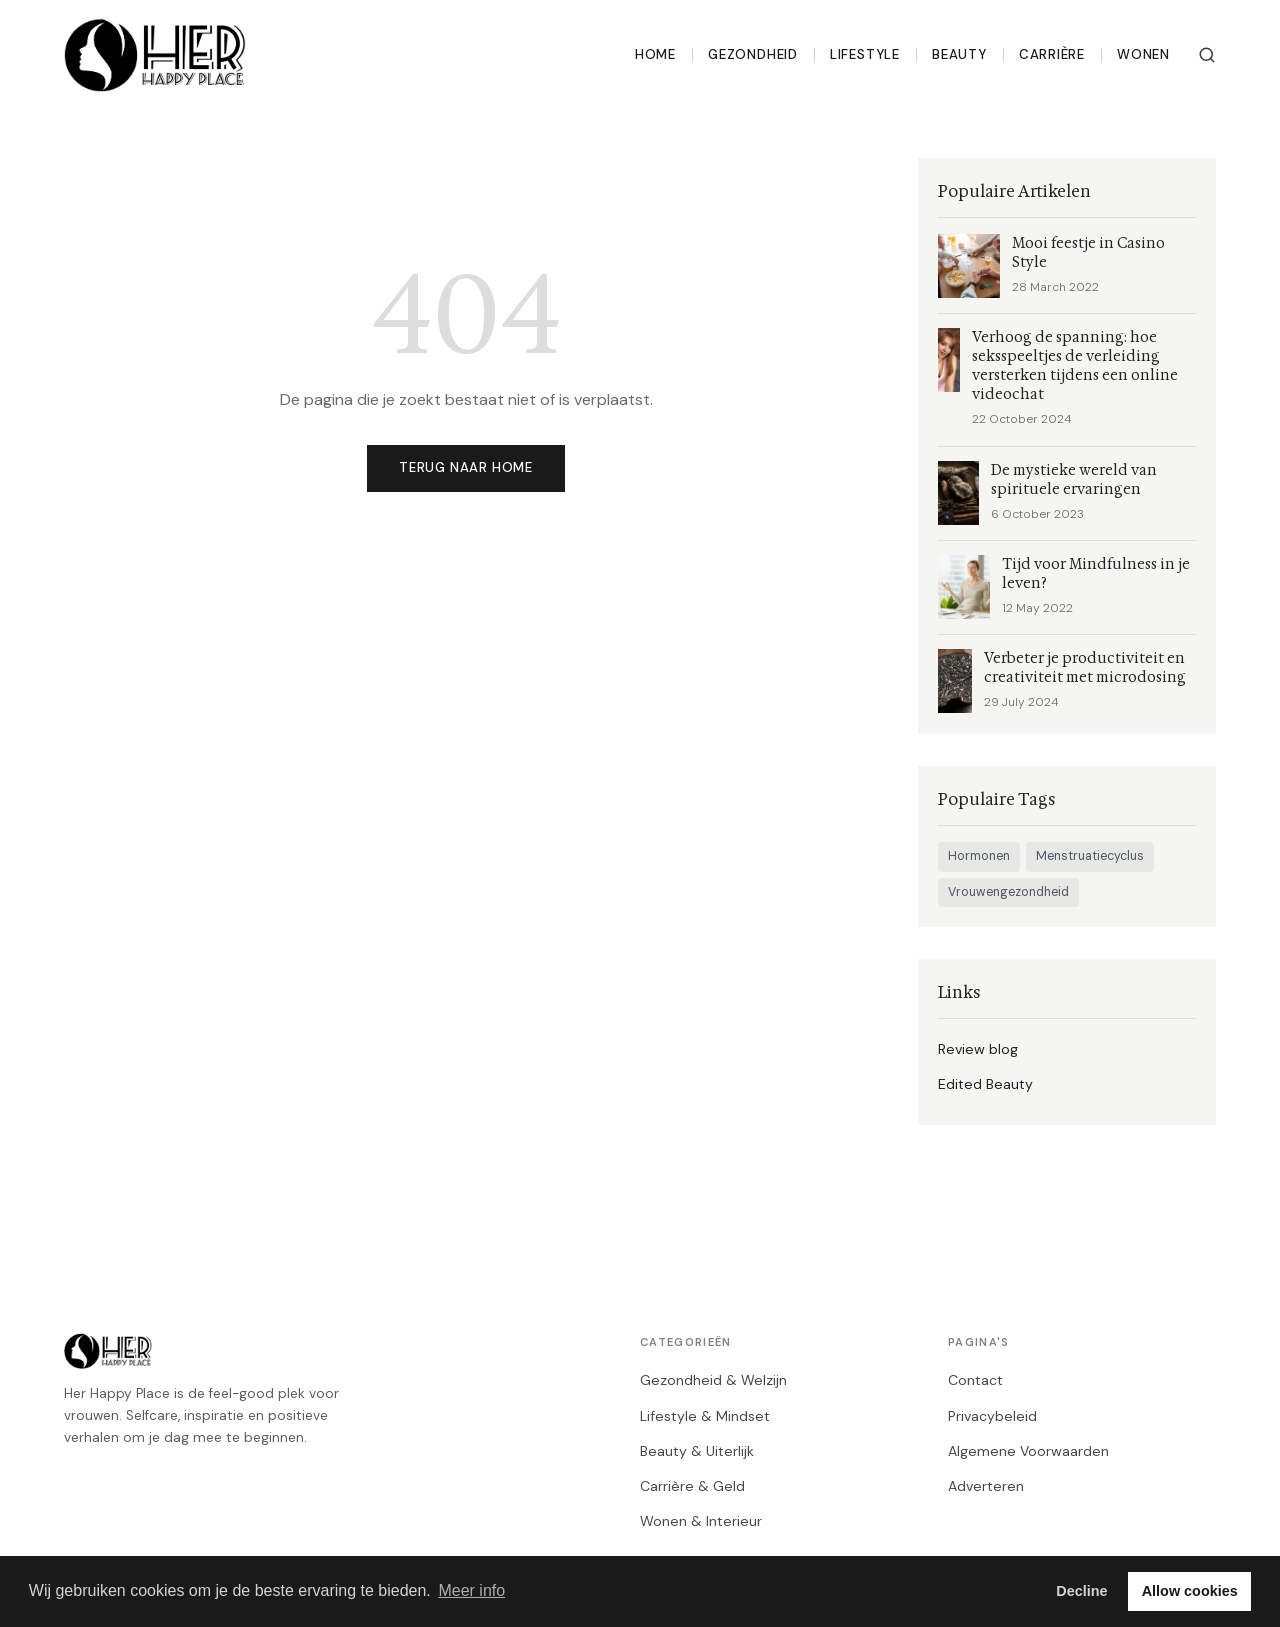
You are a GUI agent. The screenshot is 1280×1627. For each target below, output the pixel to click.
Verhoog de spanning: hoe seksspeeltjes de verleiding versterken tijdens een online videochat (1075, 366)
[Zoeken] (1207, 55)
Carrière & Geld (692, 1486)
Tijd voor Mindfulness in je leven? (1096, 574)
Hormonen (979, 856)
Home (655, 54)
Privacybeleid (992, 1416)
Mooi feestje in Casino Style (1088, 253)
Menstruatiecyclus (1090, 856)
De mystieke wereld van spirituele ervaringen (1074, 480)
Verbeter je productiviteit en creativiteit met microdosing (1085, 668)
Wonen (1143, 54)
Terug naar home (466, 467)
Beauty (959, 54)
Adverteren (986, 1486)
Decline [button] (1081, 1591)
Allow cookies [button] (1190, 1591)
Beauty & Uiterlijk (697, 1451)
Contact (975, 1380)
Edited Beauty (985, 1084)
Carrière (1052, 54)
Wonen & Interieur (701, 1521)
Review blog (978, 1049)
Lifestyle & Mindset (705, 1416)
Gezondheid (753, 54)
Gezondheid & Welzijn (713, 1380)
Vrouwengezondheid (1008, 892)
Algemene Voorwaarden (1028, 1451)
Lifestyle (865, 54)
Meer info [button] (471, 1590)
